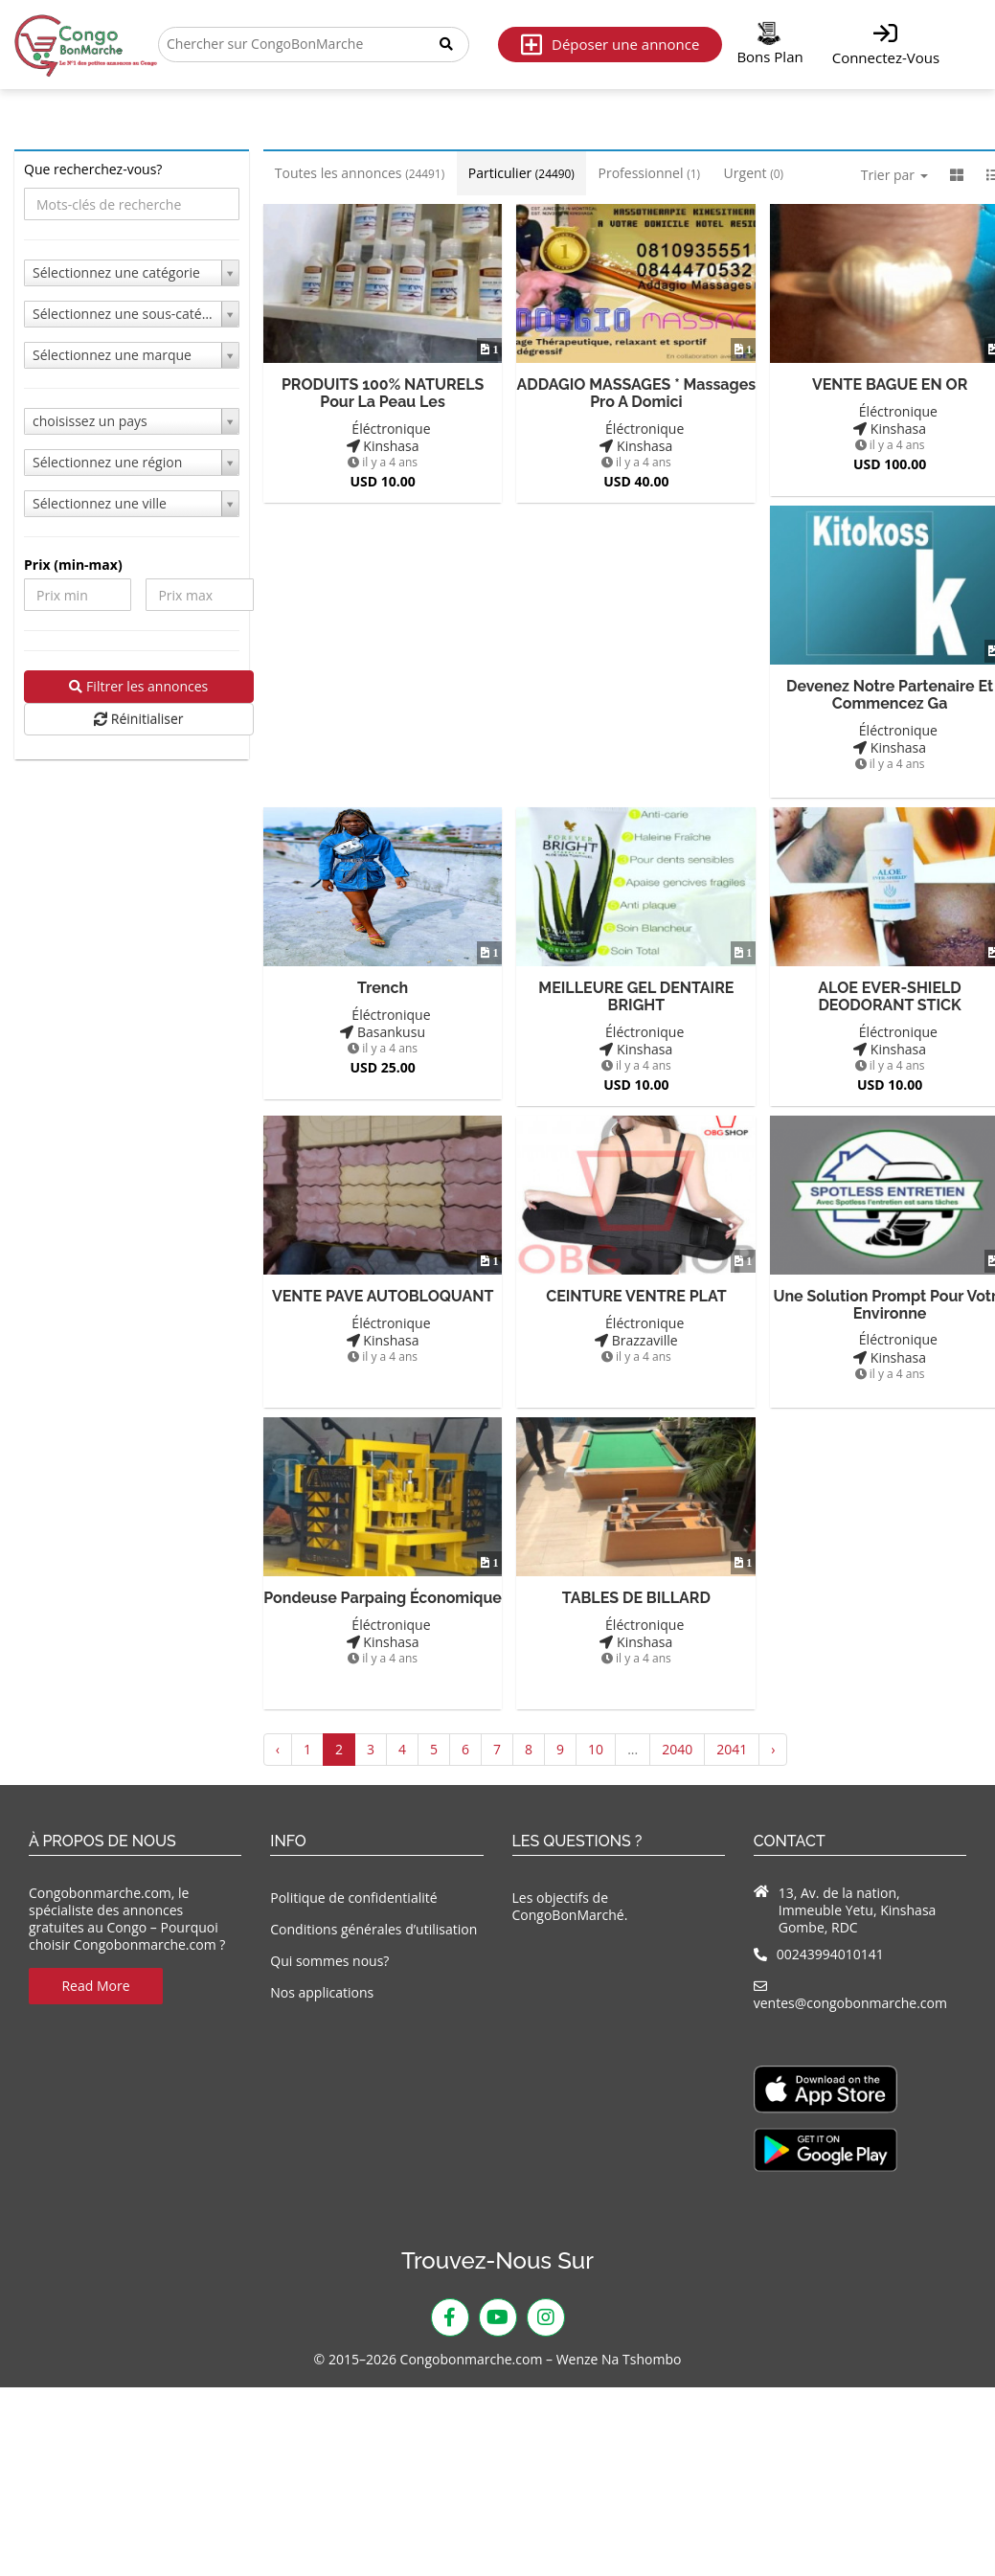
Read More (95, 1985)
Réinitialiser (138, 719)
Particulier (521, 173)
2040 (677, 1748)
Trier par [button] (894, 175)
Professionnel (649, 173)
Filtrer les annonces (138, 686)
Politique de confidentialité (353, 1896)
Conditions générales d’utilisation (373, 1927)
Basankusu (382, 1031)
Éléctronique (383, 427)
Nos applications (321, 1991)
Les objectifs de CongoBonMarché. (570, 1904)
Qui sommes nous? (329, 1960)
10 (595, 1748)
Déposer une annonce (610, 44)
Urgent (753, 173)
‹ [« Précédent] (278, 1748)
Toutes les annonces (359, 173)
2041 (731, 1748)
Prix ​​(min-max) (73, 565)
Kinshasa (383, 445)
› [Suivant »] (773, 1748)
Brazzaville (636, 1337)
